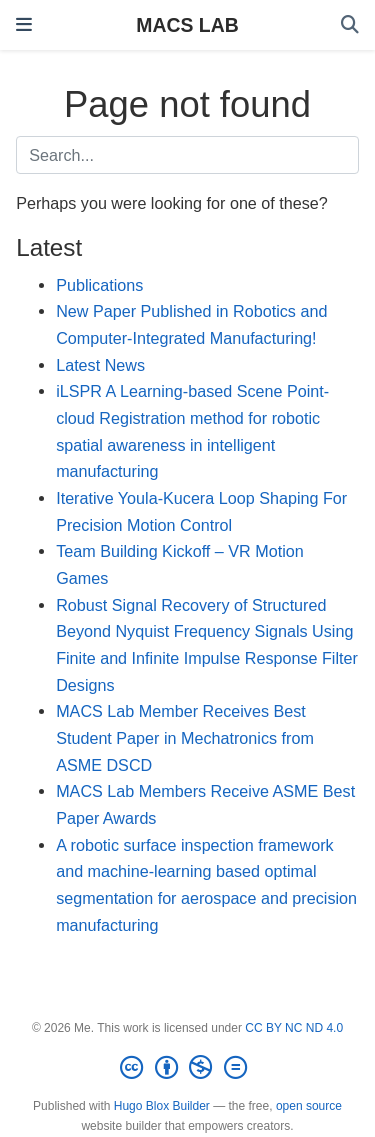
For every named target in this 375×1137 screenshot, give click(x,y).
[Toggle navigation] (24, 25)
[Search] (350, 25)
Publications (99, 285)
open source (309, 1106)
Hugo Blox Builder (162, 1106)
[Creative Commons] (187, 1068)
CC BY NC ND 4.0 (294, 1028)
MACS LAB (187, 25)
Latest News (100, 365)
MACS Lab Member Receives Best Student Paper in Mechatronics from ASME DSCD (185, 737)
